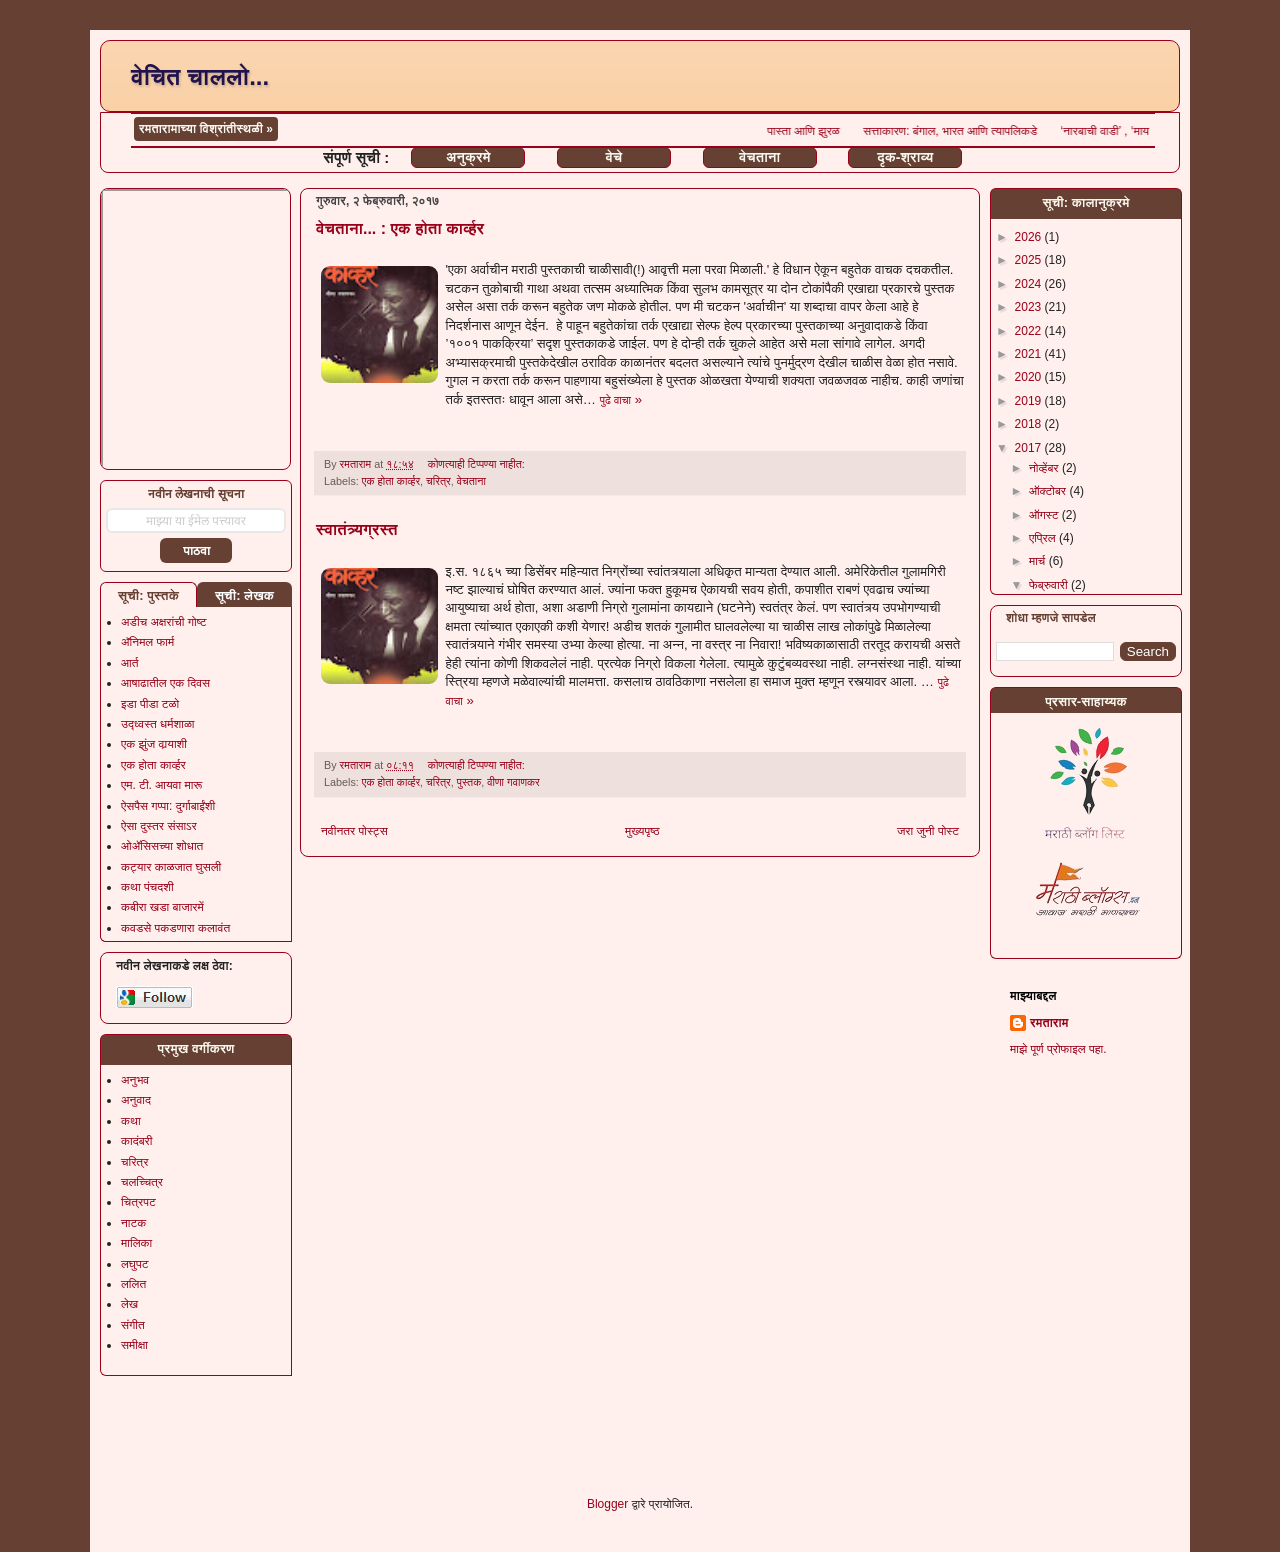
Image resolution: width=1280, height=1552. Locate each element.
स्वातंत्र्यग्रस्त (357, 529)
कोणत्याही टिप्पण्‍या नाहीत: (478, 464)
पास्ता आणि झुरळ (828, 131)
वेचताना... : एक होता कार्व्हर (400, 228)
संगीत (133, 1325)
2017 (1030, 448)
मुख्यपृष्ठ (642, 831)
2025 (1030, 260)
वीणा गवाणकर (513, 782)
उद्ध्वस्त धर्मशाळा (158, 724)
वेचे (614, 157)
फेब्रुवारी (1050, 585)
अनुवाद (136, 1100)
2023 (1030, 307)
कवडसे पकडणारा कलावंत (175, 928)
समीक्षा (134, 1345)
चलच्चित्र (142, 1182)
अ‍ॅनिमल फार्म (147, 642)
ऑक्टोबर (1049, 491)
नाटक (133, 1223)
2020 (1030, 377)
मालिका (136, 1243)
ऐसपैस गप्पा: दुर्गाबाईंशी (168, 806)
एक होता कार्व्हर (391, 481)
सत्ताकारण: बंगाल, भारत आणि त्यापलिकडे (973, 131)
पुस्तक (469, 782)
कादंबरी (137, 1141)
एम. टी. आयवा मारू (161, 785)
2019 (1030, 401)
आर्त (129, 663)
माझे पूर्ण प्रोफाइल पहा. (1058, 1049)
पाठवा (196, 551)
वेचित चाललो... (200, 76)
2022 (1030, 331)
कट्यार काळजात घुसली (171, 867)
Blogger (607, 1504)
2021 (1030, 354)
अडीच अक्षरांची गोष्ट (164, 622)
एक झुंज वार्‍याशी (154, 744)
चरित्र (438, 481)
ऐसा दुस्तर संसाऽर (159, 826)
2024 (1030, 284)
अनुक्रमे (468, 157)
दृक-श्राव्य (905, 157)
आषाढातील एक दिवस (165, 683)
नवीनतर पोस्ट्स (354, 831)
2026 (1030, 237)
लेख (129, 1304)
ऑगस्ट (1045, 515)
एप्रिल (1044, 538)
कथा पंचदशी (147, 887)
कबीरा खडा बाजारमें (162, 907)
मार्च (1039, 561)
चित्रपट (138, 1202)
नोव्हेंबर (1045, 468)
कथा (131, 1121)
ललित (133, 1284)
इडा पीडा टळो (150, 704)
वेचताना (759, 157)
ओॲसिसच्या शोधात (162, 846)
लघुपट (135, 1264)
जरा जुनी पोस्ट (928, 831)
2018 (1030, 424)
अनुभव (135, 1080)
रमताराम (1049, 1023)
